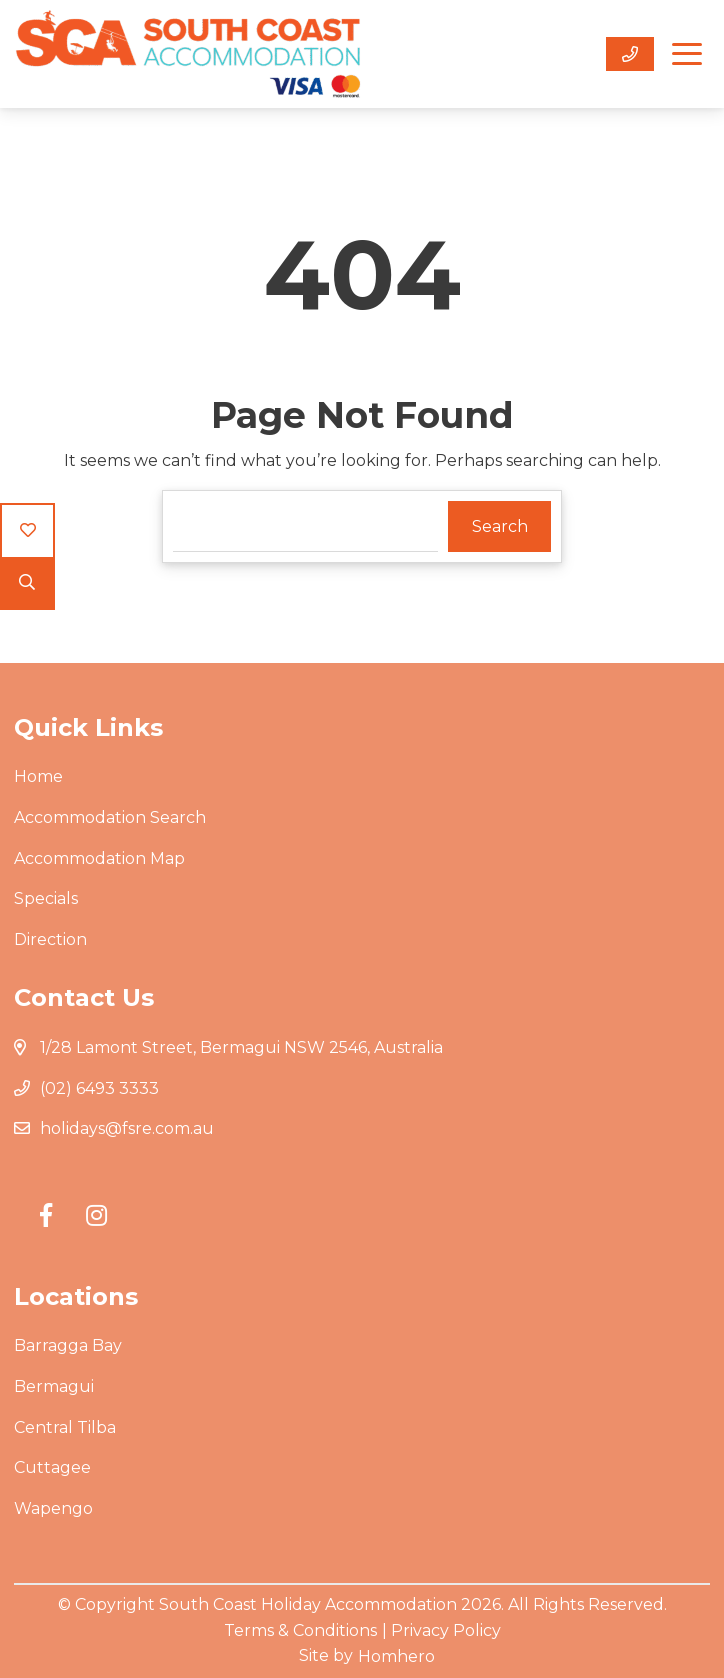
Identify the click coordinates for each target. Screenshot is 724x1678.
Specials (46, 898)
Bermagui (54, 1386)
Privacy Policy (446, 1630)
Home (38, 776)
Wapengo (53, 1508)
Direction (50, 939)
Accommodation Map (99, 858)
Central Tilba (65, 1427)
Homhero (396, 1656)
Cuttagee (52, 1467)
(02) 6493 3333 (99, 1088)
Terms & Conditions (300, 1630)
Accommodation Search (110, 817)
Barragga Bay (68, 1345)
